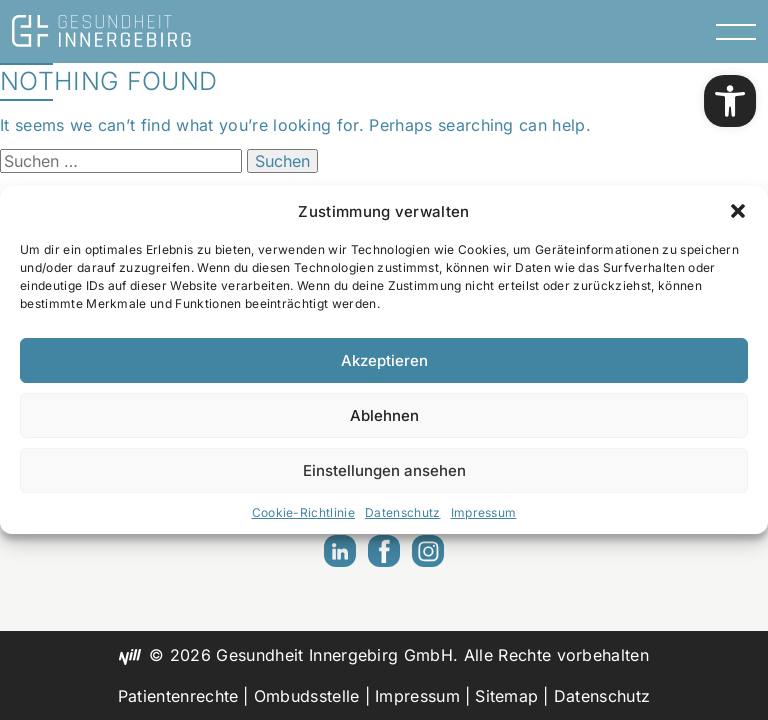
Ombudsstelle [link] (307, 696)
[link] (730, 101)
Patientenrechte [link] (178, 696)
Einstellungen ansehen (384, 470)
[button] (738, 211)
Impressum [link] (484, 512)
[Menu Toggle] (736, 31)
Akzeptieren (384, 360)
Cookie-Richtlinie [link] (303, 512)
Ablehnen (384, 415)
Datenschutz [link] (403, 512)
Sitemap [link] (506, 696)
